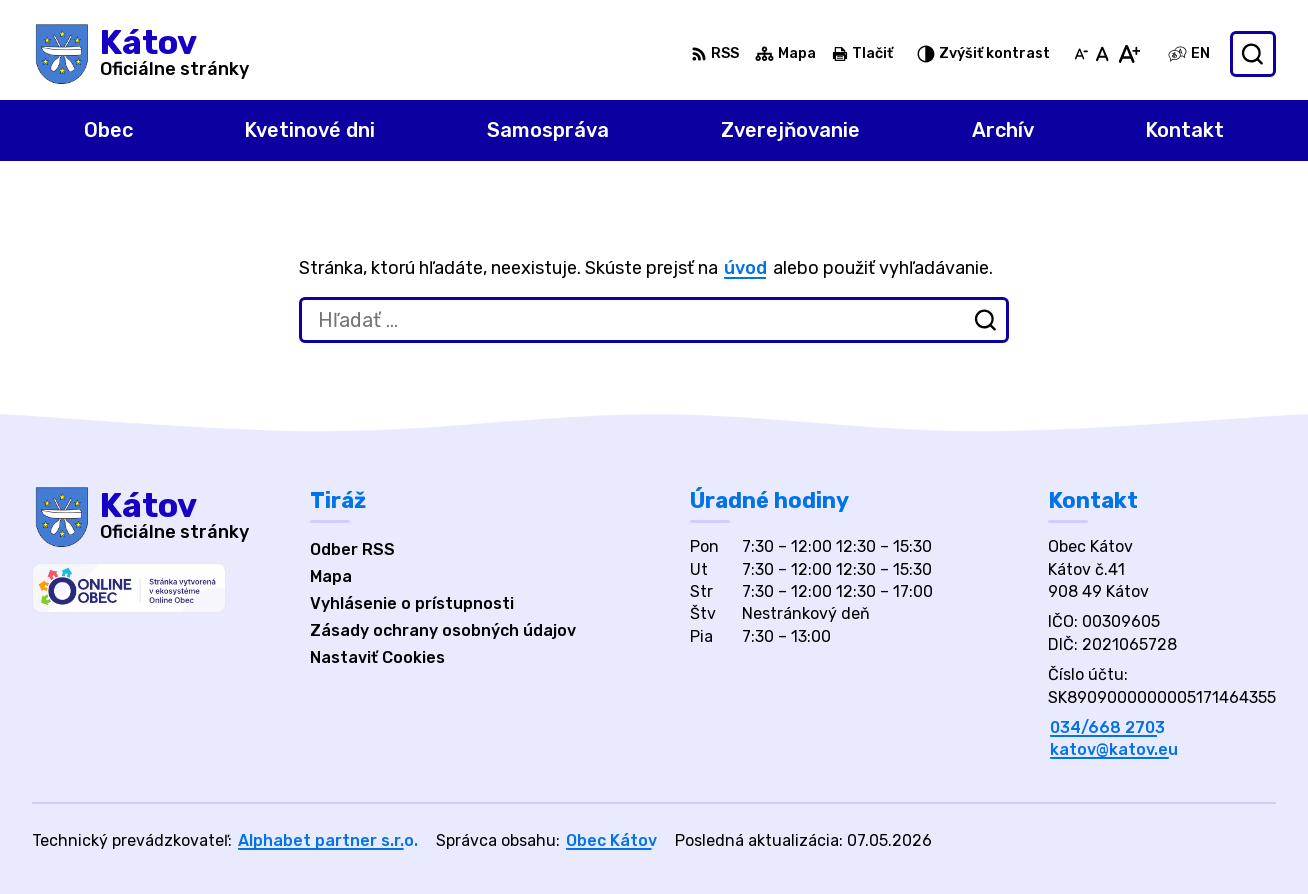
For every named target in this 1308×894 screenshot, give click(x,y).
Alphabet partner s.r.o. (328, 840)
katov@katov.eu (1114, 749)
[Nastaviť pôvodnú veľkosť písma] (1102, 54)
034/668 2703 (1107, 727)
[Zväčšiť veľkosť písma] (1128, 54)
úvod (745, 268)
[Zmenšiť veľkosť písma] (1081, 54)
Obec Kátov (611, 840)
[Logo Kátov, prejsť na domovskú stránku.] (140, 54)
